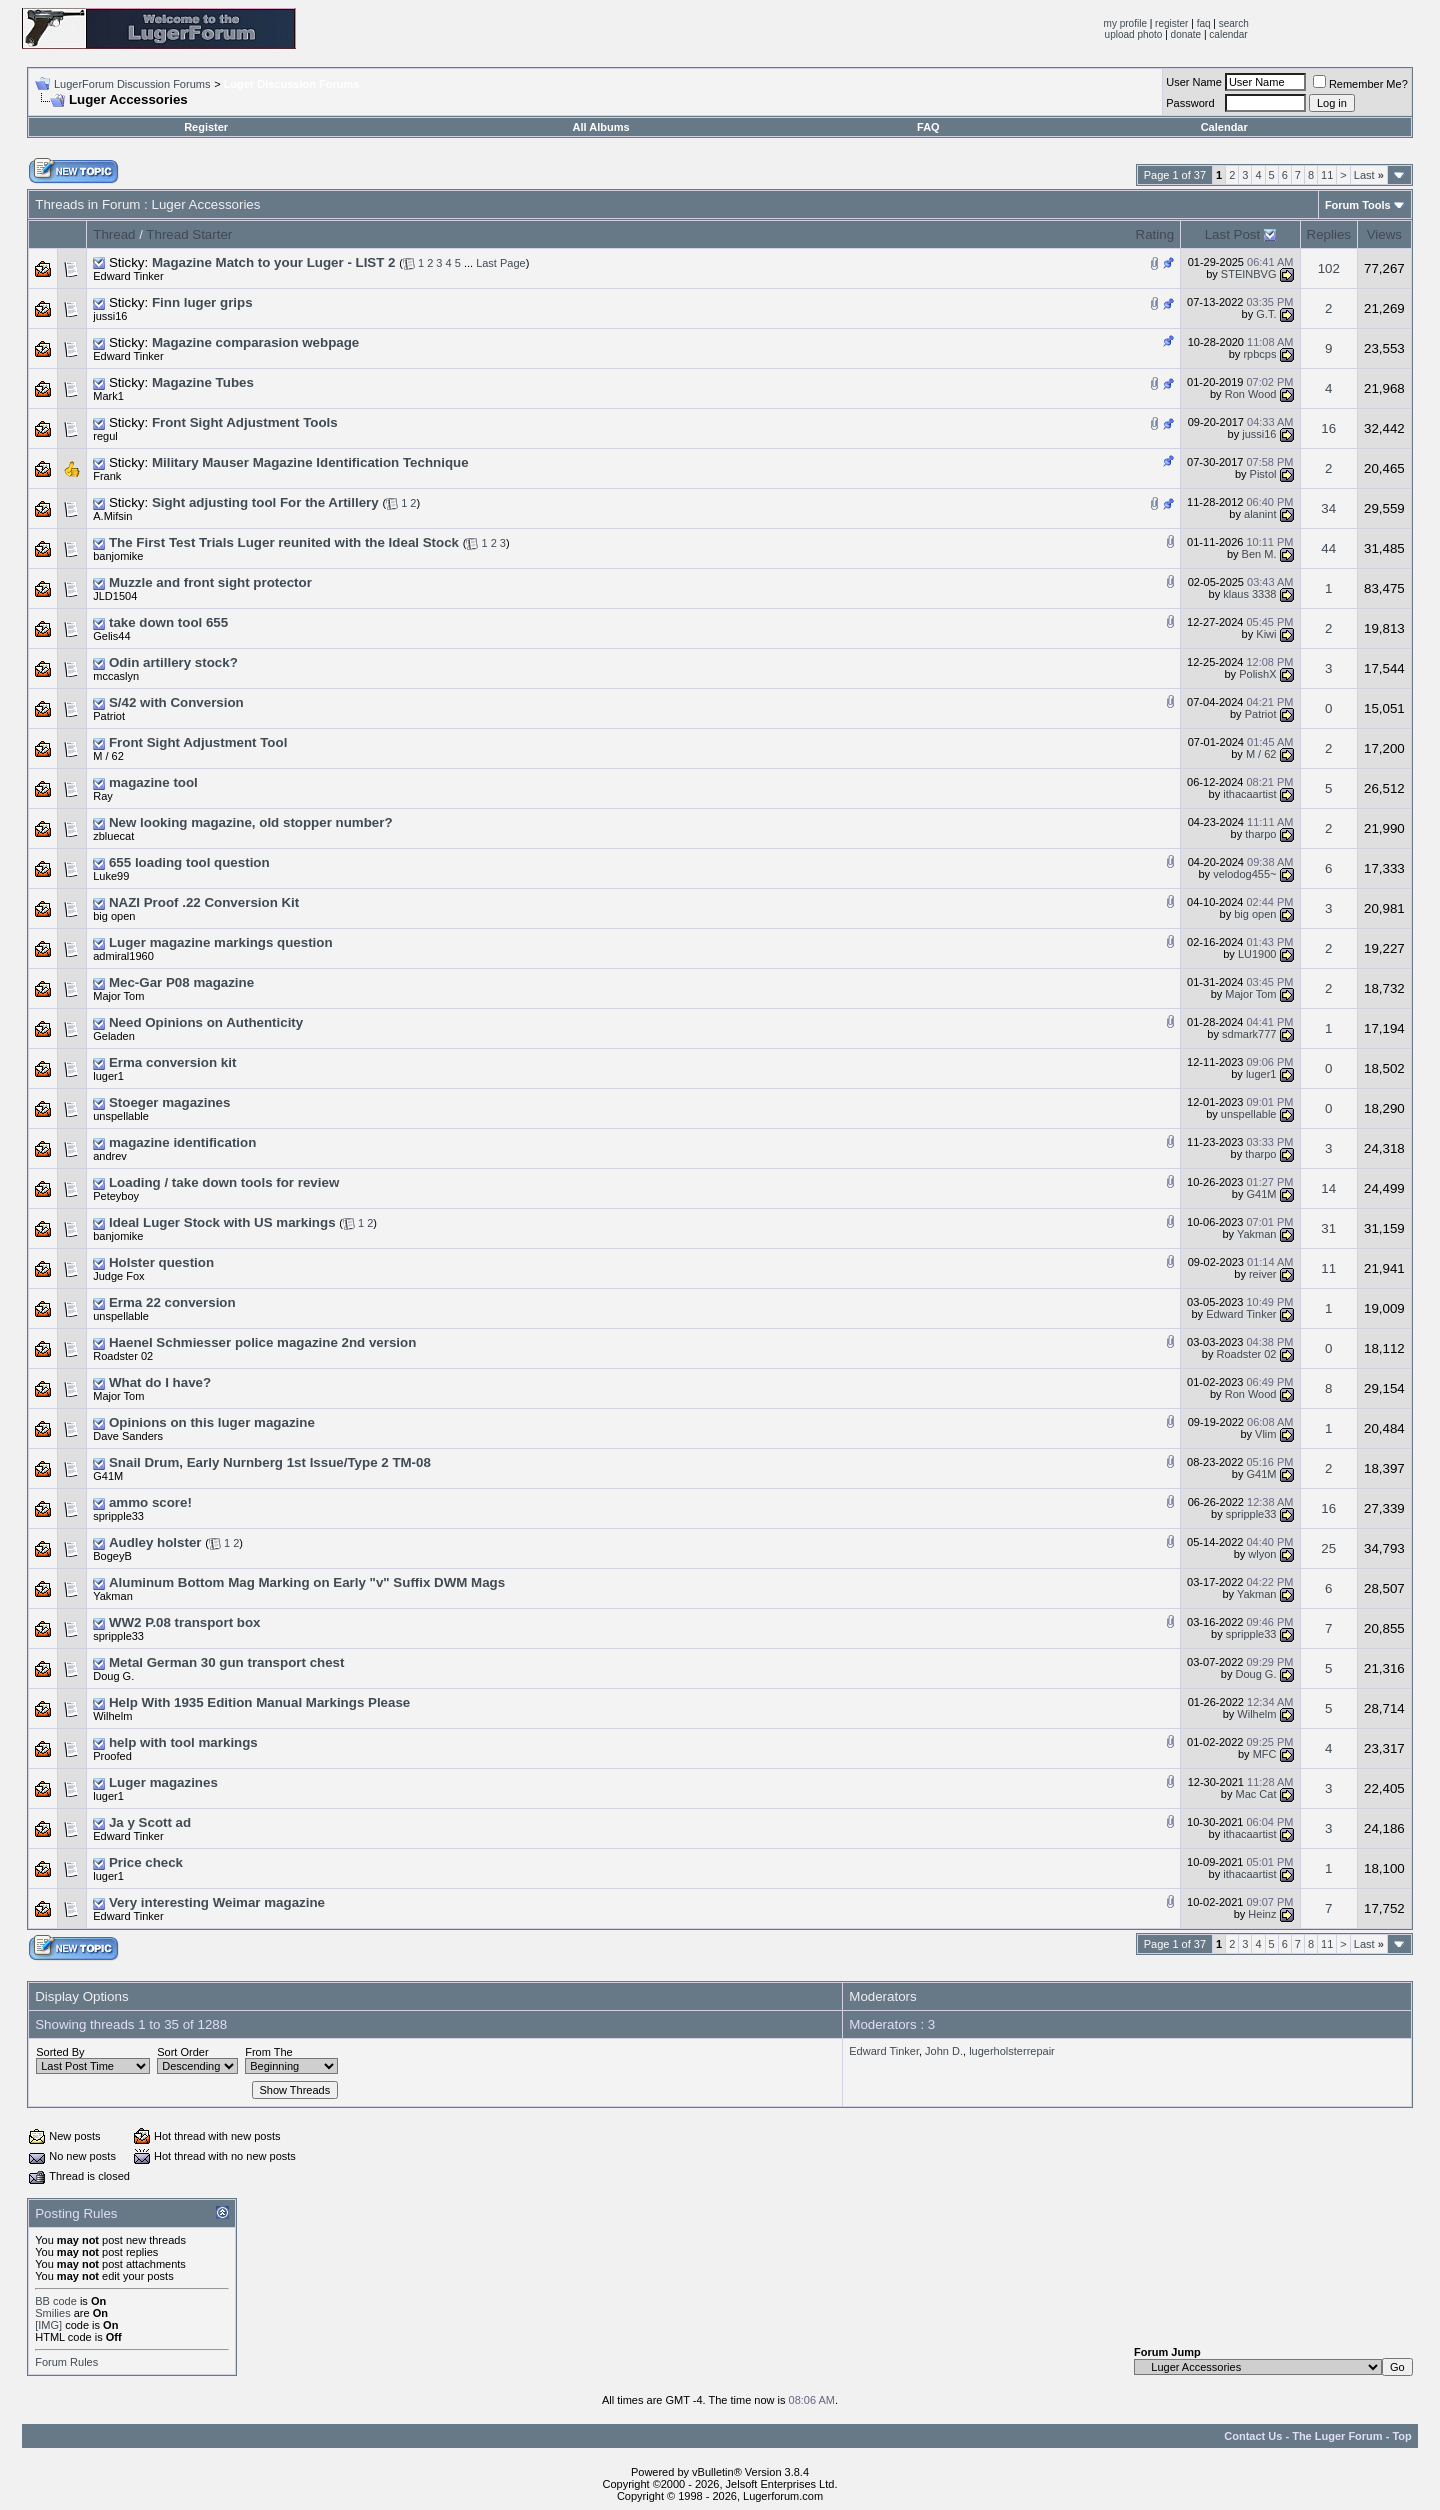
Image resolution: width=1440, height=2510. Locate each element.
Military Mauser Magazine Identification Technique (310, 462)
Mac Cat (1256, 1794)
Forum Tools (1358, 205)
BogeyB (112, 1556)
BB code (56, 2301)
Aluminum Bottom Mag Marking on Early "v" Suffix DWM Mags (307, 1582)
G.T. (1266, 314)
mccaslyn (116, 676)
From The (268, 2052)
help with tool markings (183, 1742)
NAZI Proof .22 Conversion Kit (204, 902)
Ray (103, 796)
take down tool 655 (168, 622)
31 (1328, 1228)
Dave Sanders (128, 1436)
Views (1384, 234)
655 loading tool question (189, 862)
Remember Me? (1360, 84)
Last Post (1233, 234)
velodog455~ (1244, 874)
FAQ (928, 127)
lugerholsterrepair (1012, 2051)
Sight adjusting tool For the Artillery (265, 502)
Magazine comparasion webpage (255, 342)
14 (1328, 1188)
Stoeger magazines (169, 1102)
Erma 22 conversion (172, 1302)
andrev (110, 1156)
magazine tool (153, 782)
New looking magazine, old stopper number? (251, 822)
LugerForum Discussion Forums (132, 84)
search (1234, 23)
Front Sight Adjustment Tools (245, 422)
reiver (1263, 1274)
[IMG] (48, 2325)
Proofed (112, 1756)
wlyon (1262, 1554)
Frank (107, 476)
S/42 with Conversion (176, 702)
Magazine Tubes (203, 382)
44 (1328, 548)
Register (206, 127)
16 (1328, 428)
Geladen (114, 1036)
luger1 (108, 1076)
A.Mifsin (112, 516)
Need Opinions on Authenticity (206, 1022)
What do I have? (160, 1382)
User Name (1194, 82)
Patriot (109, 716)
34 (1328, 508)
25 (1328, 1548)
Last (1369, 175)
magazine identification (182, 1142)
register (1171, 23)
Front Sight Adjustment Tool (198, 742)
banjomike (118, 556)
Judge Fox (118, 1276)
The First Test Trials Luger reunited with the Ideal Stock (284, 542)
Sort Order (182, 2052)
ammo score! (150, 1502)
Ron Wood (1251, 394)
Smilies (52, 2313)
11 (1327, 175)
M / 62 (108, 756)
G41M (1262, 1194)
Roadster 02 (123, 1356)
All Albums (601, 127)
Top (1401, 2436)
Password (1190, 103)
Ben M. (1259, 554)
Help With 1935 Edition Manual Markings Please (259, 1702)
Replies (1329, 234)
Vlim (1265, 1434)
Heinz (1262, 1914)
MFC (1265, 1754)
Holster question (161, 1262)
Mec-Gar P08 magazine (181, 982)
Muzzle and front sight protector (210, 582)
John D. (944, 2051)
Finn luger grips (202, 302)
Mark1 (108, 396)
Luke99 (111, 876)
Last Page (501, 263)
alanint (1260, 514)
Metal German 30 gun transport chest (227, 1662)
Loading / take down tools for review (224, 1182)
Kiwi (1266, 634)
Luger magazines (163, 1782)
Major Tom (118, 996)
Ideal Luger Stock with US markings (222, 1222)
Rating (1155, 234)
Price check (146, 1862)
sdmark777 (1249, 1034)
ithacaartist (1249, 794)
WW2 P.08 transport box (185, 1622)
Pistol (1263, 474)
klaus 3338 (1249, 594)
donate (1186, 34)
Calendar (1224, 127)
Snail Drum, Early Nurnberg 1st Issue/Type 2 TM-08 (270, 1462)
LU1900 (1257, 954)
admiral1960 (123, 956)
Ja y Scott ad (150, 1822)
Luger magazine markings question (221, 942)
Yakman (1257, 1234)
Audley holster (155, 1542)
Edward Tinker (128, 276)
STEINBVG (1249, 274)
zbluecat (113, 836)
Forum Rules (66, 2362)
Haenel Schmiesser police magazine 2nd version (262, 1342)
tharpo (1260, 834)
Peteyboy (116, 1196)
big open (114, 916)
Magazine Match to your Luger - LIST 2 (274, 262)
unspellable (121, 1116)
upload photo (1134, 34)
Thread (114, 234)
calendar (1228, 34)
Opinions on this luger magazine (212, 1422)
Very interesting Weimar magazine (217, 1902)
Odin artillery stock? (173, 662)
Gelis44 (111, 636)
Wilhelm (112, 1716)
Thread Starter (189, 234)
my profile (1125, 23)
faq (1204, 23)
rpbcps (1259, 354)
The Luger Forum (1337, 2436)
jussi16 (110, 316)
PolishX (1257, 674)
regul (105, 436)
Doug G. (113, 1676)
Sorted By (60, 2052)
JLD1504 (115, 596)
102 (1329, 268)
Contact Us (1253, 2436)
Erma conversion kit (172, 1062)
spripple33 (118, 1516)
